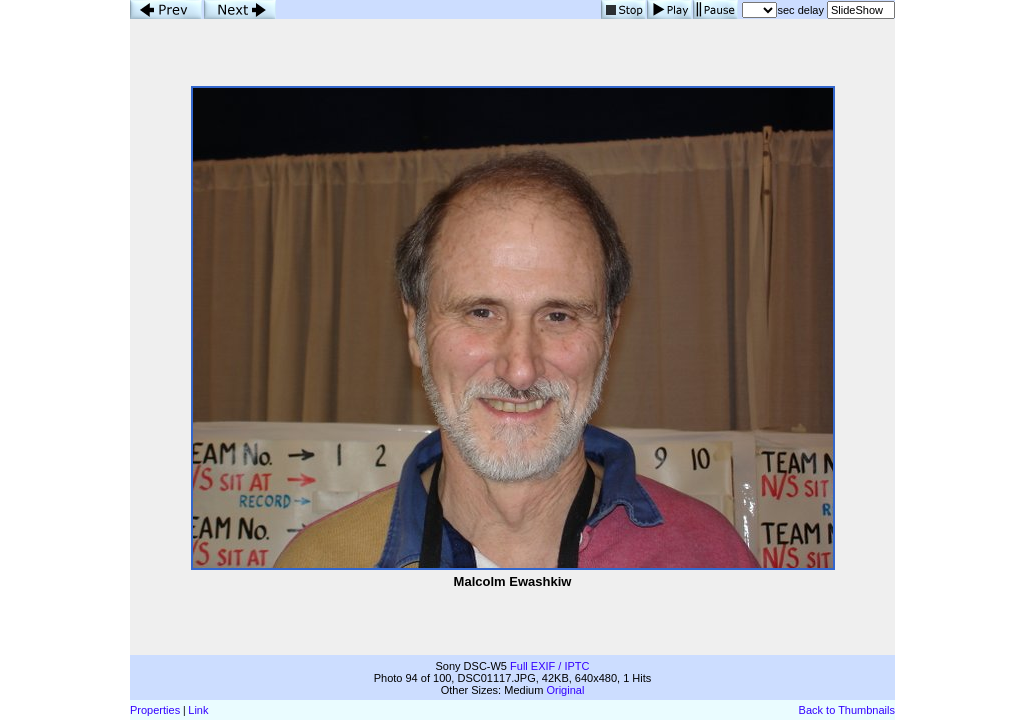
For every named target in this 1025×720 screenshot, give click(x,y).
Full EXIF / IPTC (549, 666)
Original (565, 690)
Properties (155, 710)
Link (198, 710)
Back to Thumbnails (847, 710)
